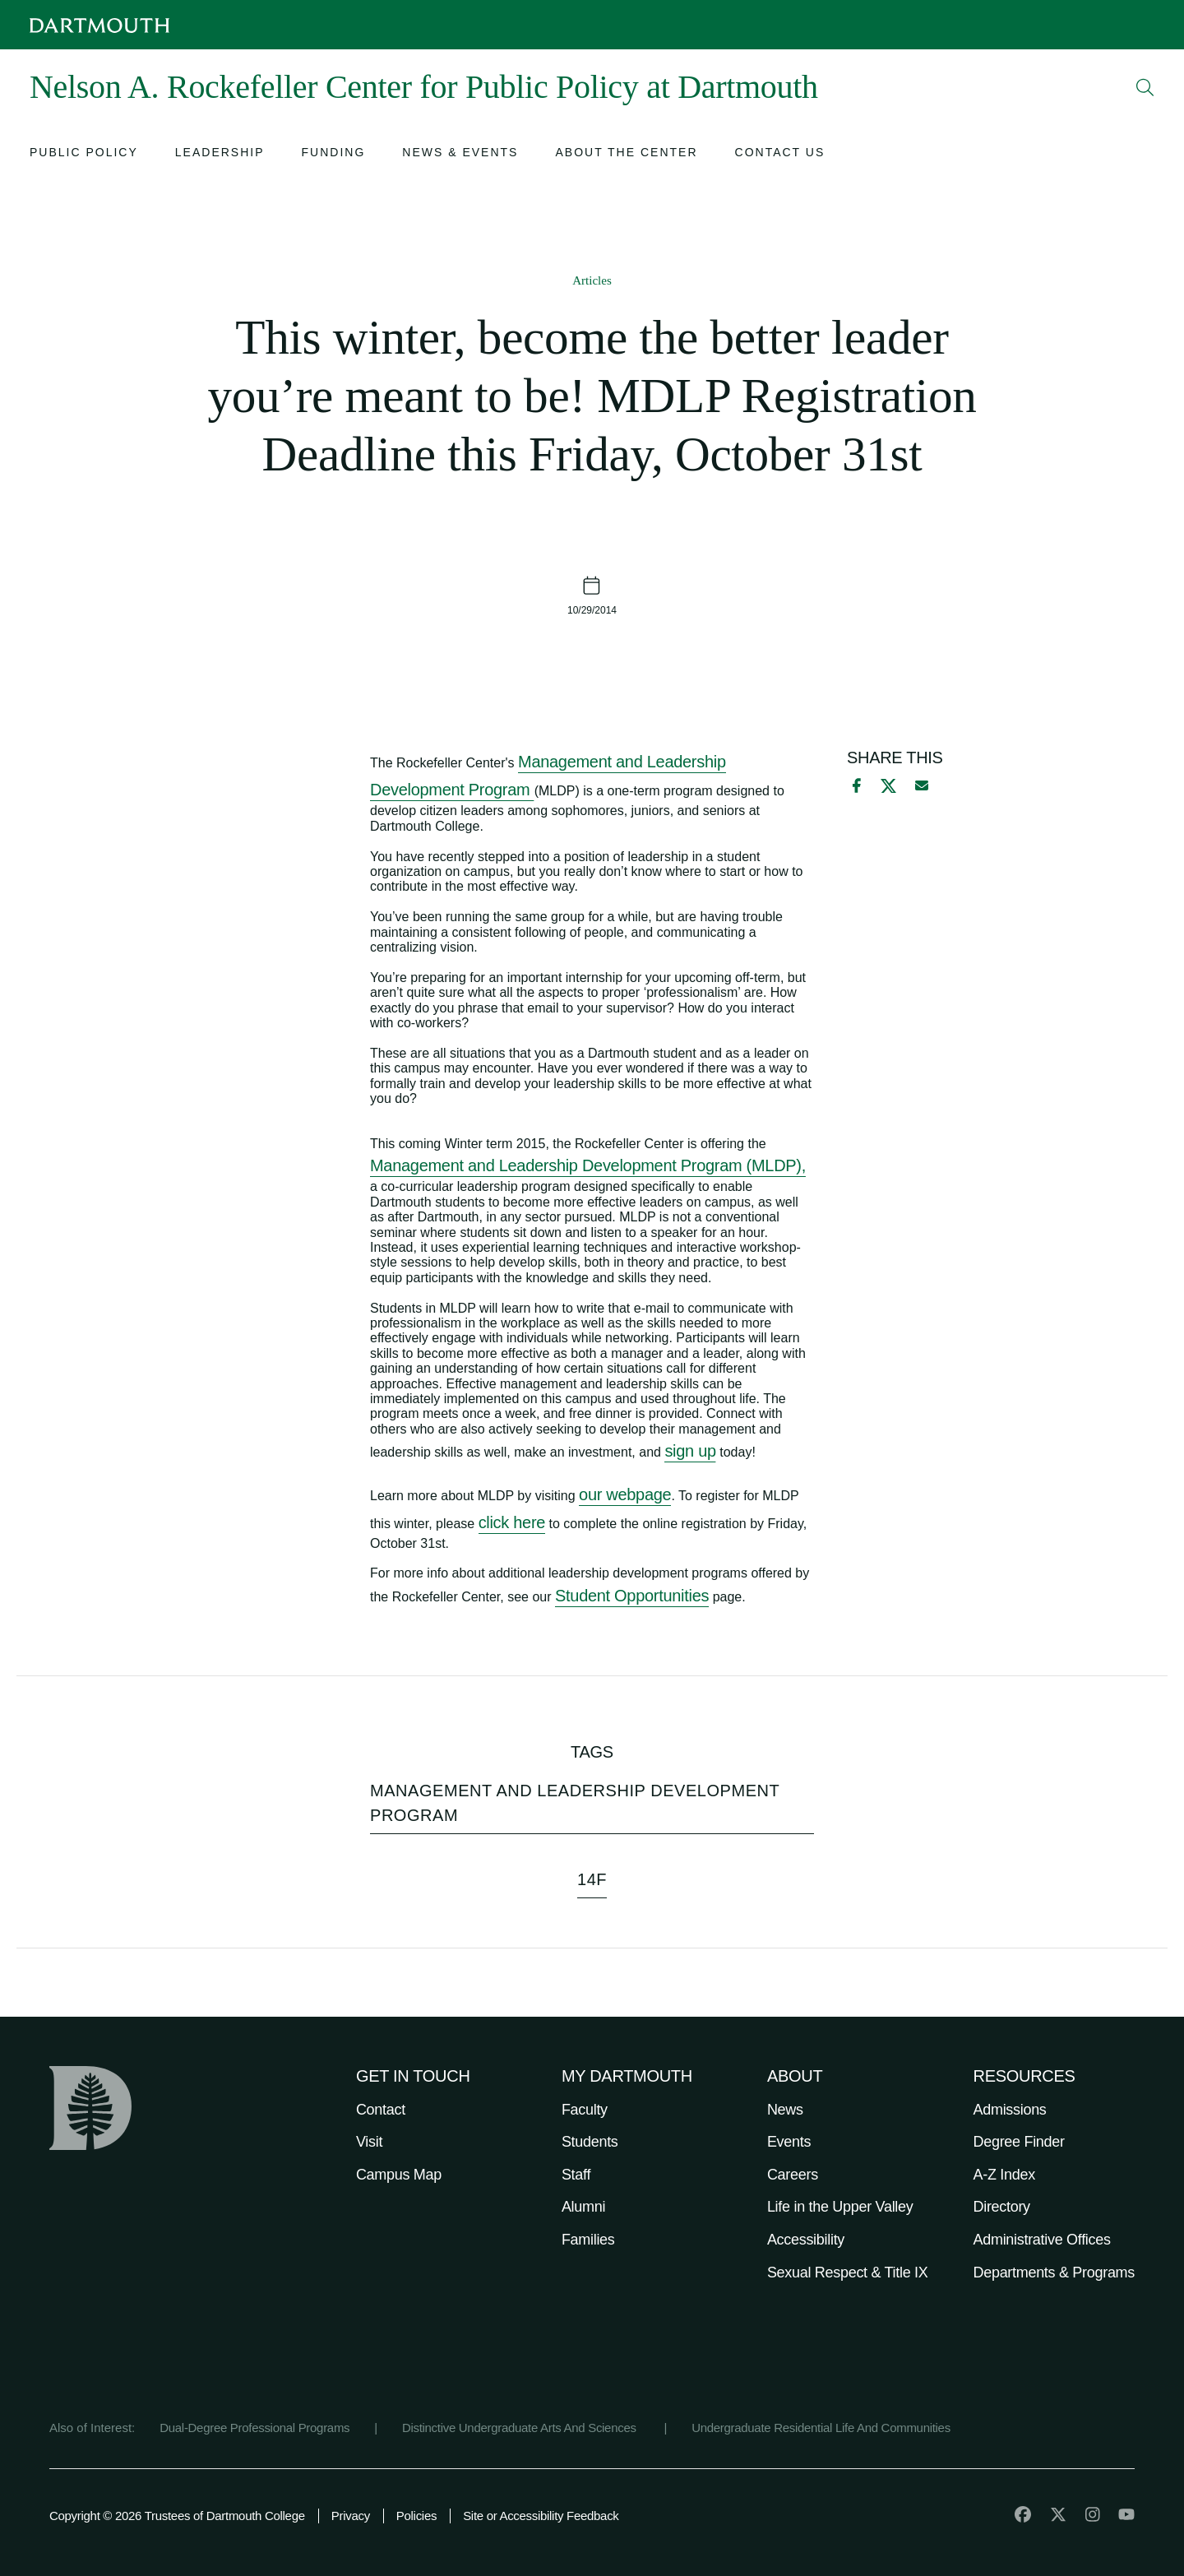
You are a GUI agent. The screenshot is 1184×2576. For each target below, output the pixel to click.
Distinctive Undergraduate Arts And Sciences (521, 2428)
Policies (416, 2516)
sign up (689, 1451)
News (785, 2109)
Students (590, 2142)
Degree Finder (1019, 2142)
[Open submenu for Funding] (334, 154)
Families (588, 2239)
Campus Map (399, 2174)
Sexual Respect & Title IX (847, 2272)
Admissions (1010, 2109)
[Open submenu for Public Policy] (84, 154)
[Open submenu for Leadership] (220, 154)
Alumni (583, 2206)
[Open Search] (1145, 87)
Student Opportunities (632, 1596)
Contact (380, 2109)
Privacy (350, 2516)
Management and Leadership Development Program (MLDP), (588, 1165)
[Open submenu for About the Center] (626, 154)
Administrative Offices (1042, 2239)
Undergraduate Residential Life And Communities (820, 2428)
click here (512, 1522)
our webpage (625, 1494)
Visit (369, 2142)
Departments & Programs (1054, 2272)
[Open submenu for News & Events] (460, 154)
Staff (576, 2174)
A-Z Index (1004, 2174)
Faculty (585, 2109)
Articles (591, 280)
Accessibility (805, 2239)
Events (789, 2142)
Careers (792, 2174)
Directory (1002, 2206)
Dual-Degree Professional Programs (254, 2428)
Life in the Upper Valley (840, 2206)
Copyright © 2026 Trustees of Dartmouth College (177, 2516)
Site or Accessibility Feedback (540, 2516)
